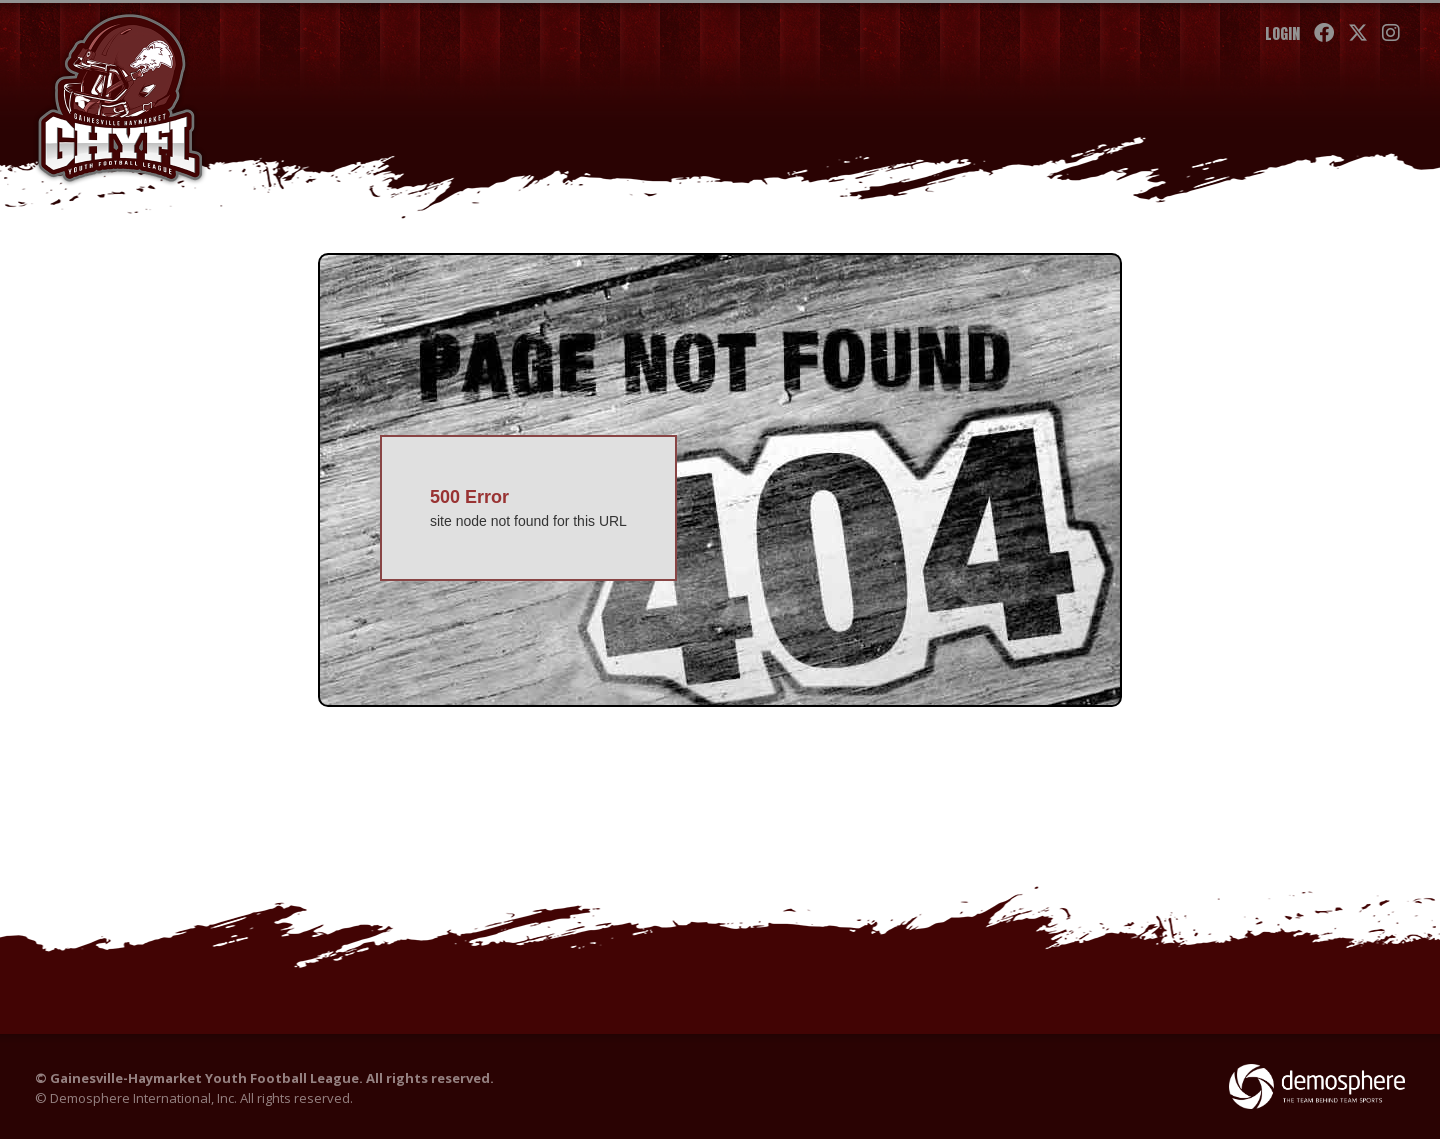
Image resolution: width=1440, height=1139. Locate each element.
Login (1282, 33)
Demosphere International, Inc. (143, 1098)
